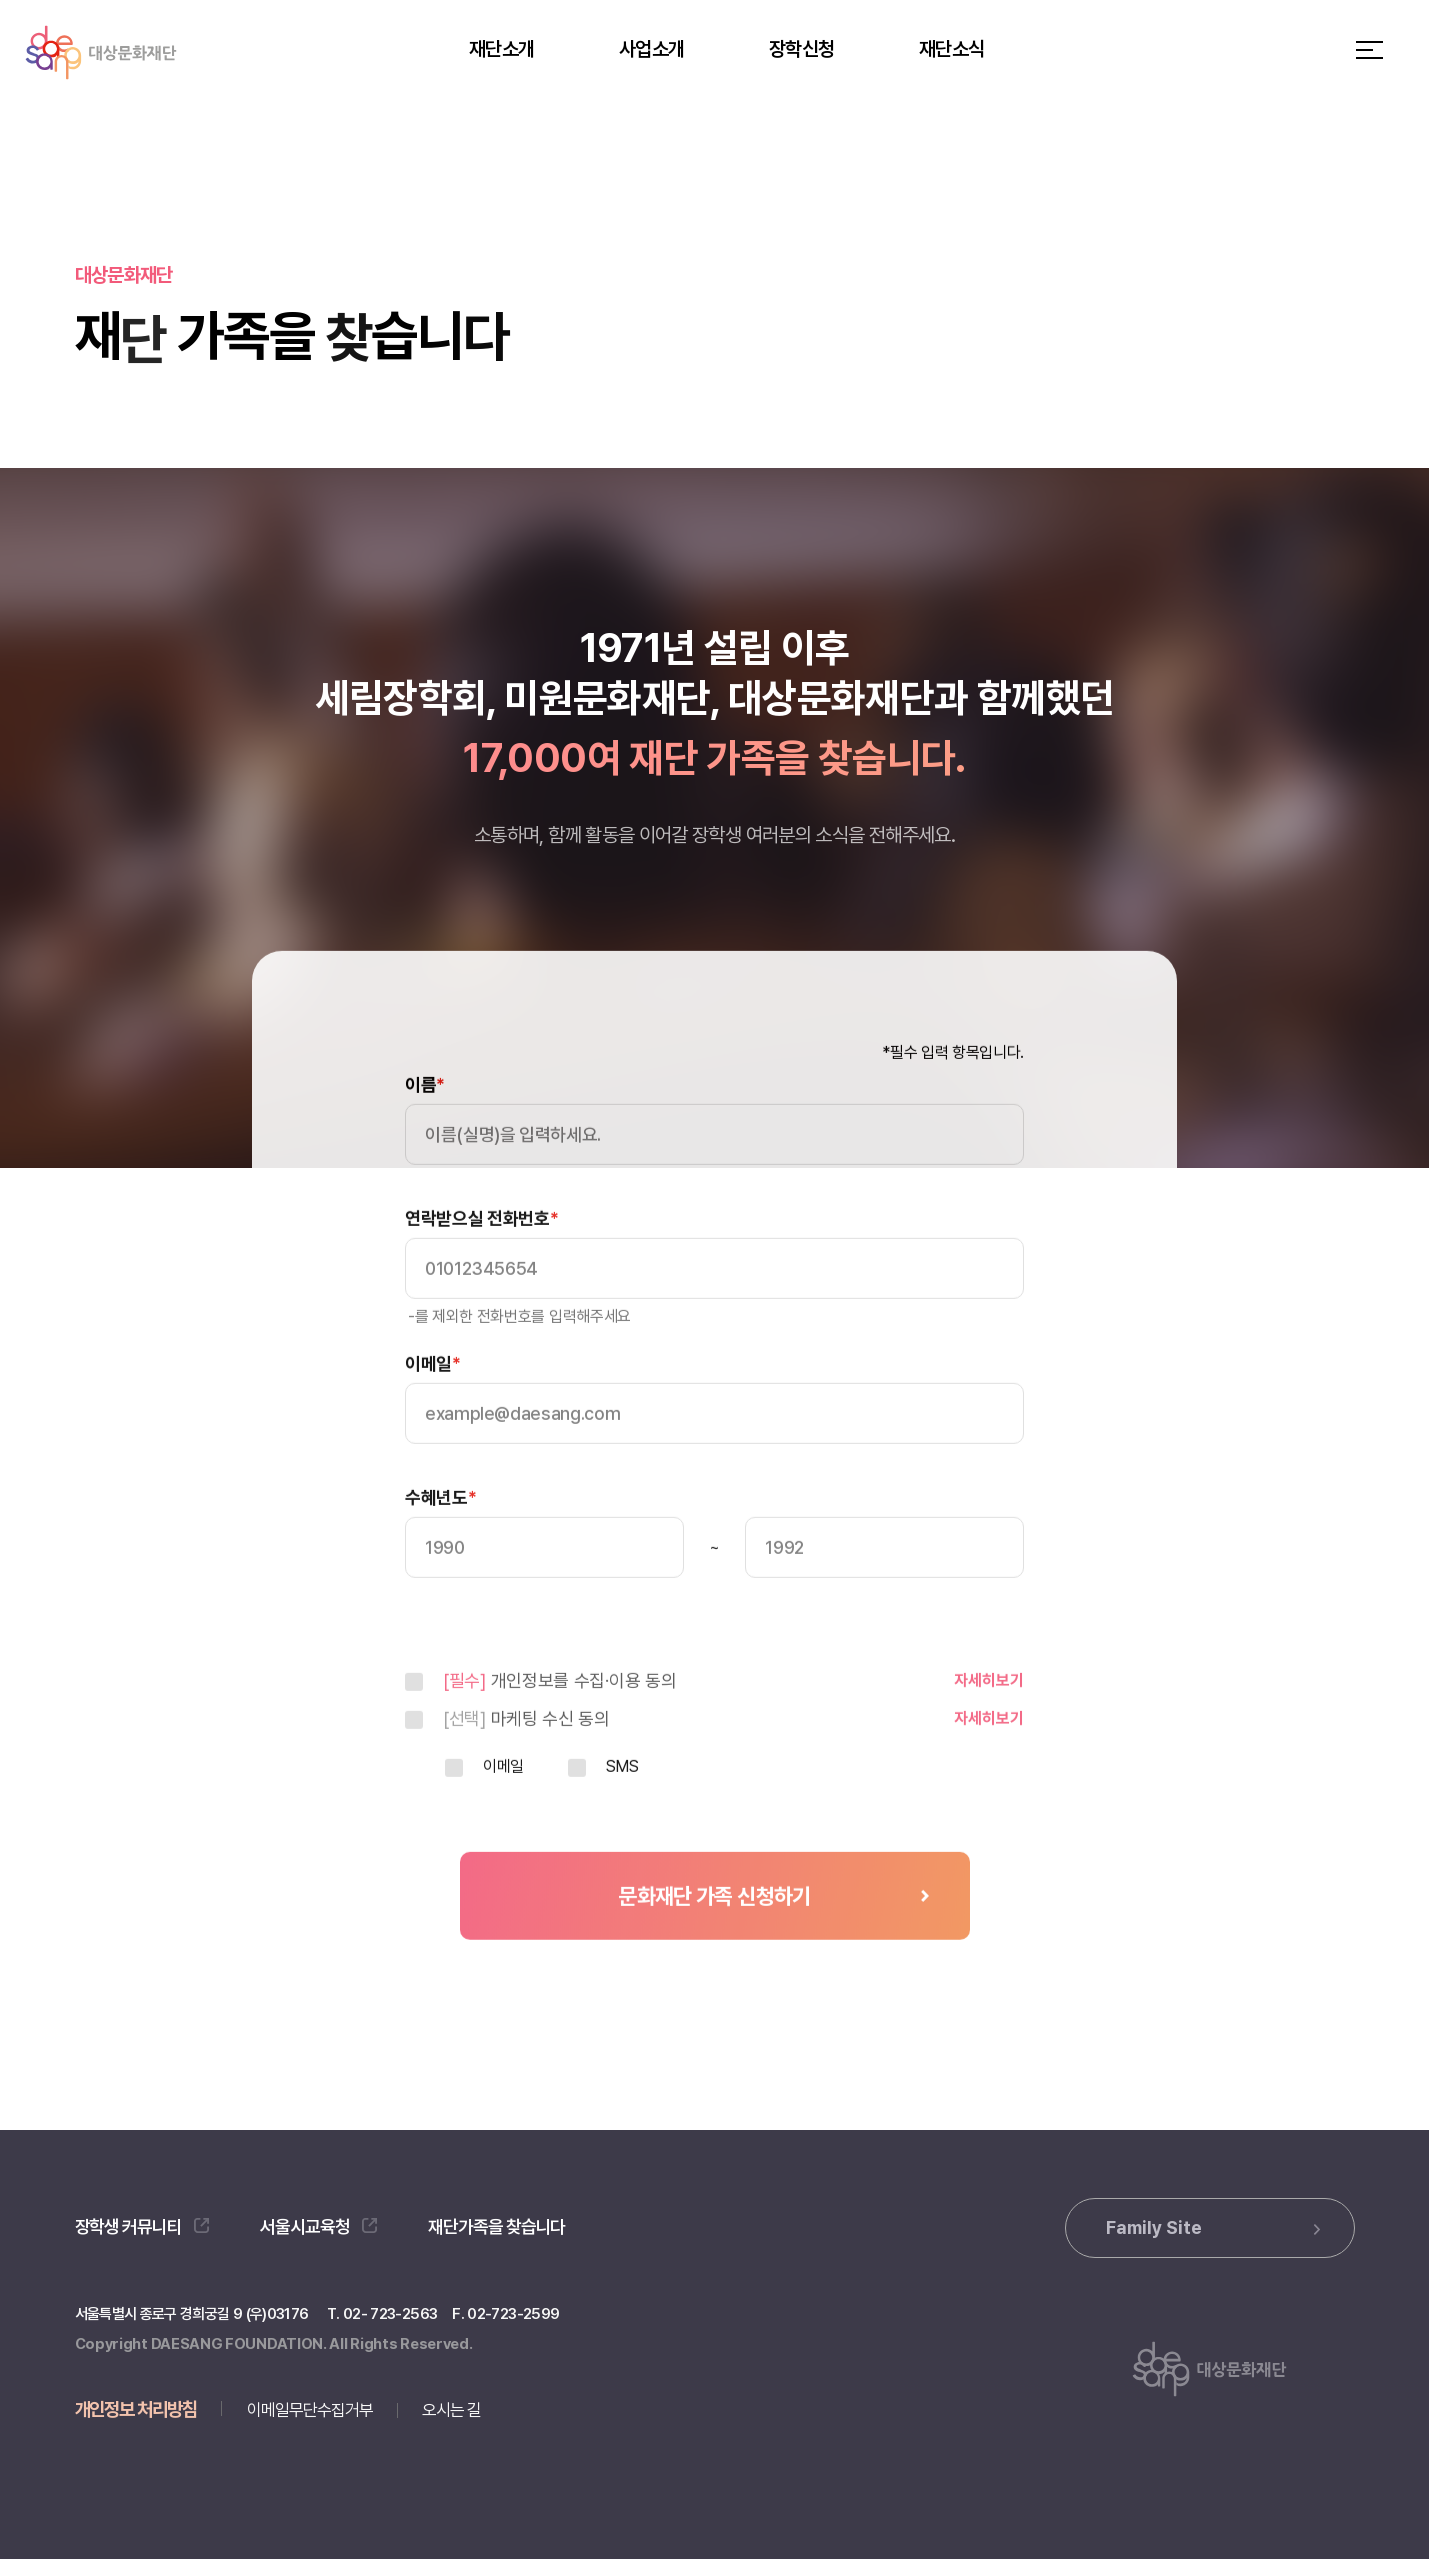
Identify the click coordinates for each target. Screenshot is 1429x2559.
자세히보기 (989, 1720)
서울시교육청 (318, 2226)
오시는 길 (451, 2410)
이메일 (433, 1404)
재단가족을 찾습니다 (496, 2226)
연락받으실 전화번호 (482, 1259)
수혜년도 (440, 1538)
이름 (425, 1125)
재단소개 (501, 49)
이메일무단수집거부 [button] (310, 2410)
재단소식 (951, 49)
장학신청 (801, 49)
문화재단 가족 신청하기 (714, 1936)
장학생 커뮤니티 (142, 2226)
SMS (622, 1807)
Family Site (1213, 2227)
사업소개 (651, 49)
